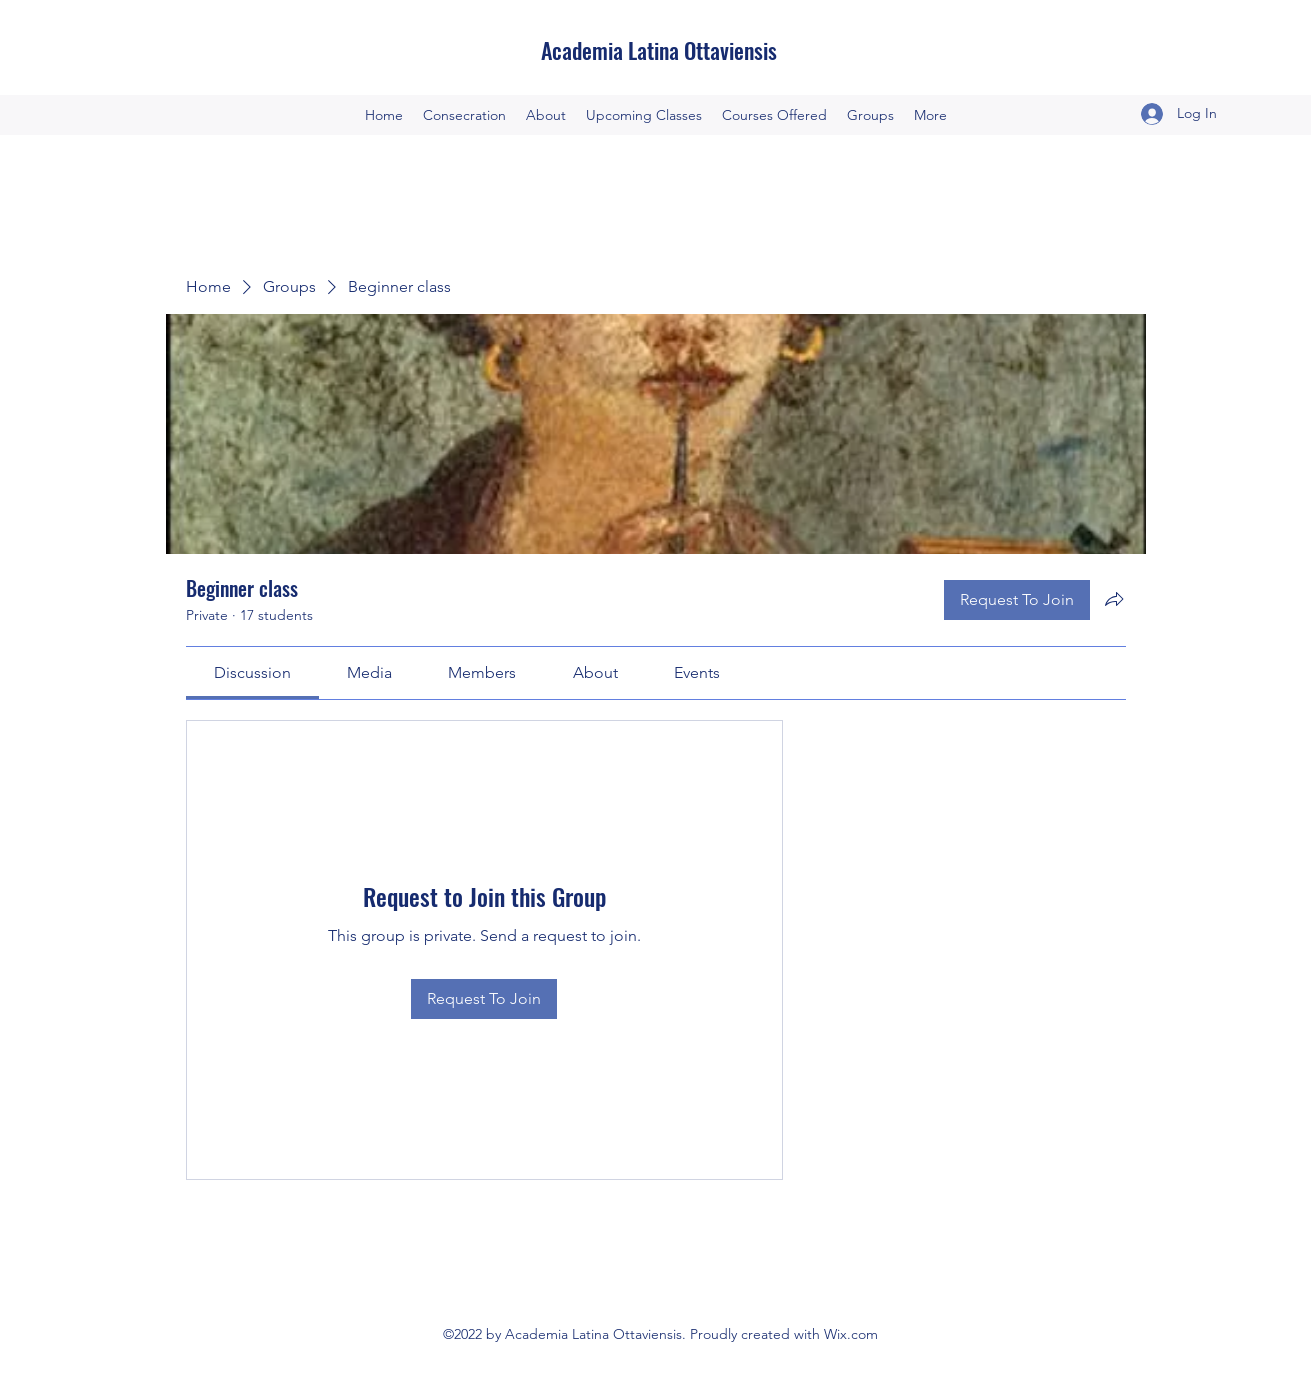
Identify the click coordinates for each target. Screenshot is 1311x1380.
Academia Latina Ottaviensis (659, 50)
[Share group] (1114, 599)
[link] (252, 672)
